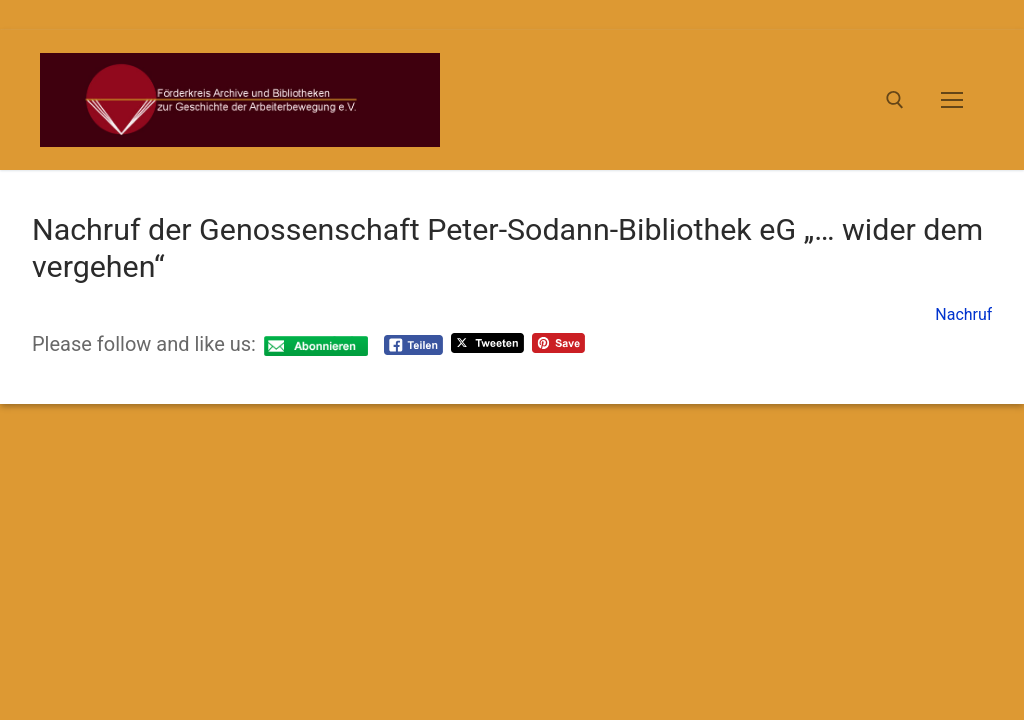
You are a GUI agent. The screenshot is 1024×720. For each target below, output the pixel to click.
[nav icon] (952, 100)
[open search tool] (895, 100)
